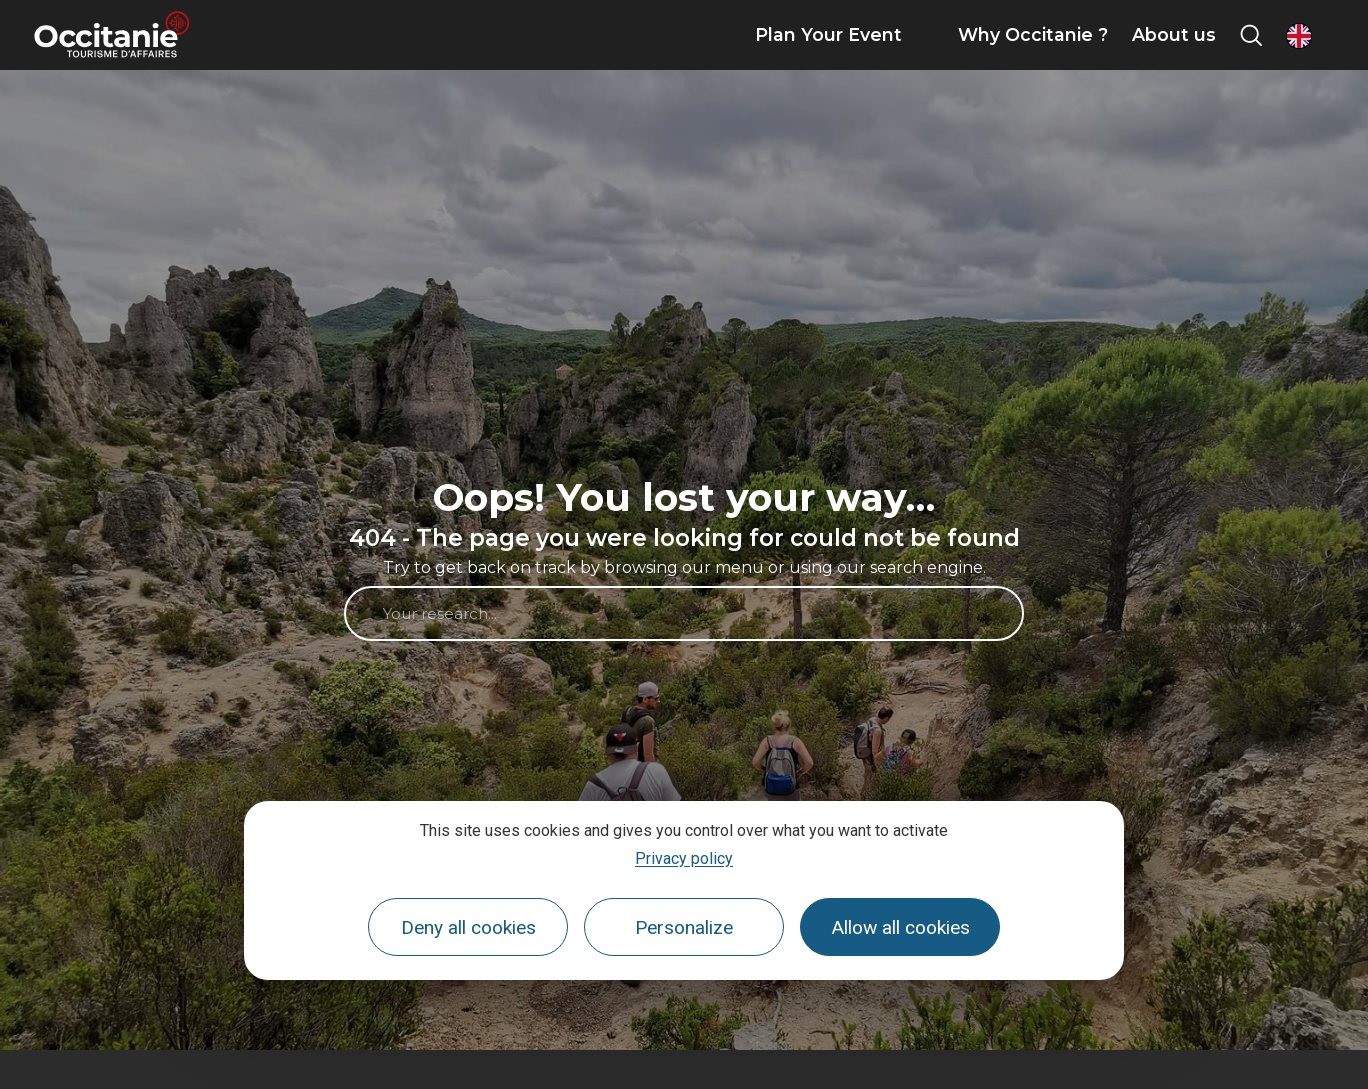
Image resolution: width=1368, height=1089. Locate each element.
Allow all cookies (900, 927)
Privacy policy (684, 858)
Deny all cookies (468, 927)
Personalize (684, 927)
